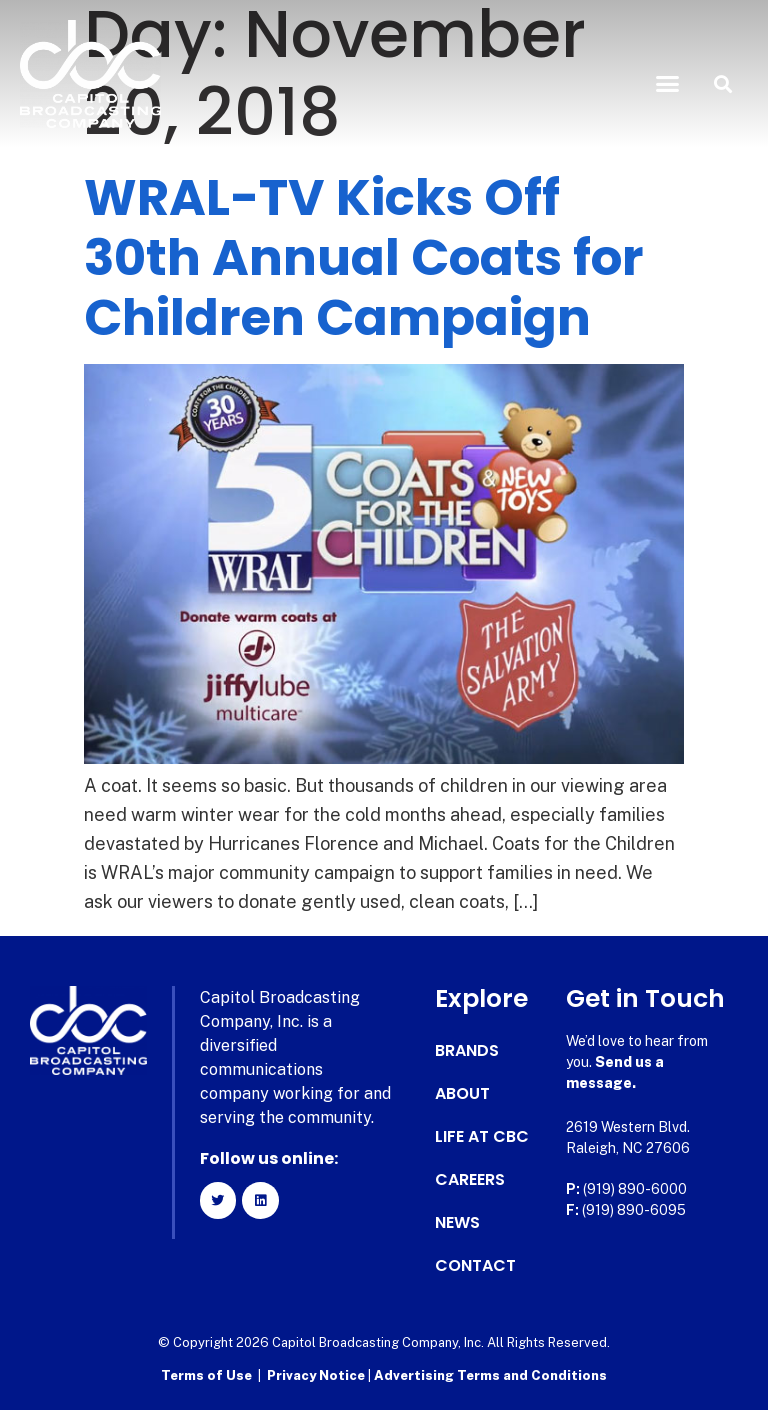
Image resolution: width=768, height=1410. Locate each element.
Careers (470, 1180)
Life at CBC (482, 1137)
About (462, 1094)
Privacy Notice (317, 1375)
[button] (668, 84)
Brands (467, 1051)
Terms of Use (206, 1375)
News (457, 1223)
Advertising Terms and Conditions (490, 1375)
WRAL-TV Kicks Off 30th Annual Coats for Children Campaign (364, 258)
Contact (475, 1266)
